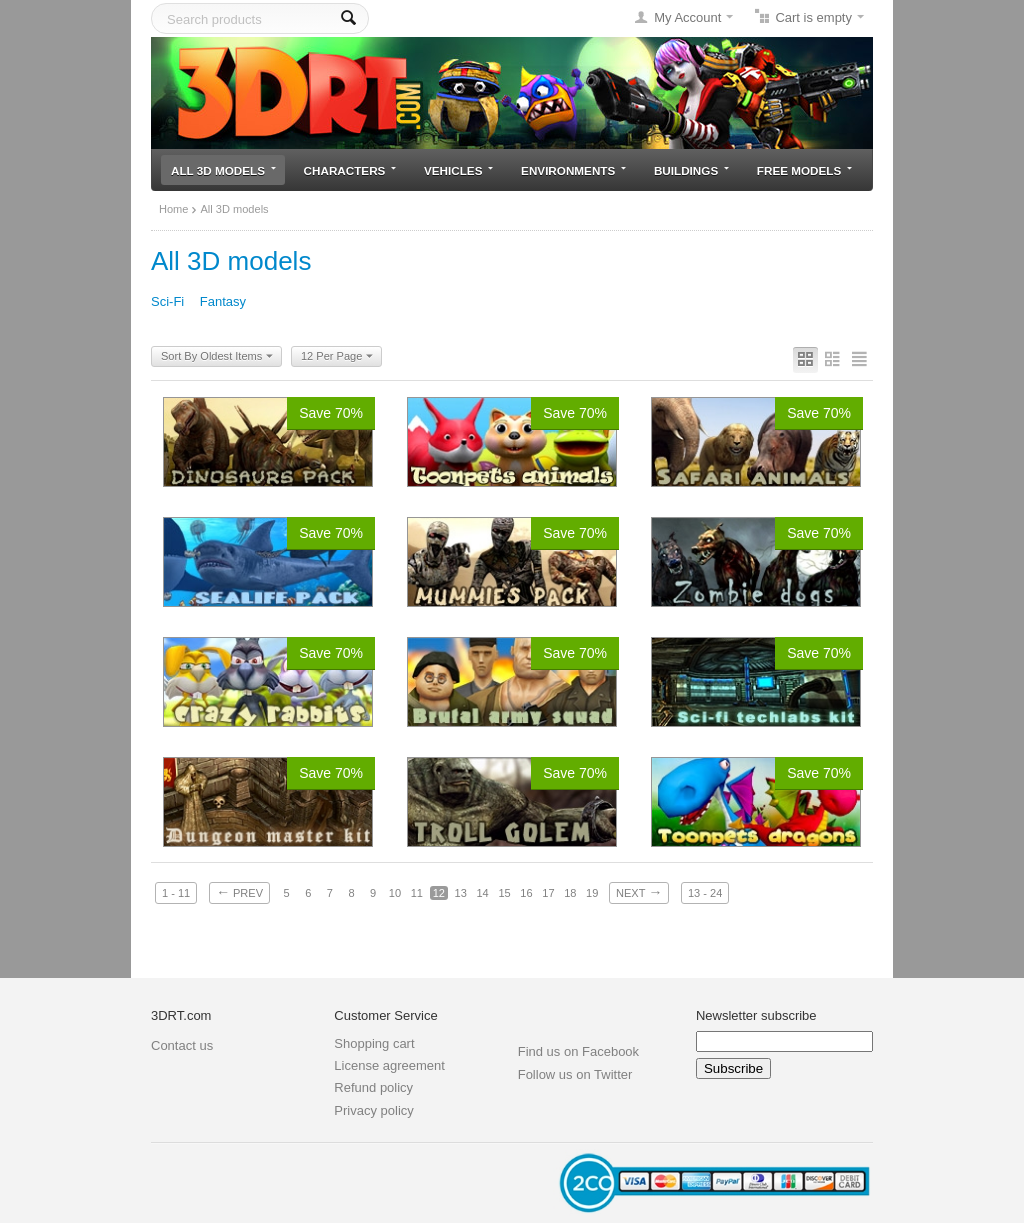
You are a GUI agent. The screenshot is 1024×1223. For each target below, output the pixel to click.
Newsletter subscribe (756, 1015)
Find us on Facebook (578, 1051)
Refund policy (373, 1087)
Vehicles (458, 170)
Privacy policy (373, 1110)
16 (526, 893)
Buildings (691, 170)
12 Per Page (337, 357)
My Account (687, 17)
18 (570, 893)
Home (173, 209)
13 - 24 (705, 893)
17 (548, 893)
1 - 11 (176, 893)
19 (592, 893)
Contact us (182, 1045)
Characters (350, 170)
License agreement (389, 1065)
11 (417, 893)
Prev (239, 892)
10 (395, 893)
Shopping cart (374, 1043)
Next (639, 892)
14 (482, 893)
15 (504, 893)
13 (461, 893)
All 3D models (223, 170)
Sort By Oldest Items (217, 357)
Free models (804, 170)
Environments (573, 170)
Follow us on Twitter (575, 1074)
